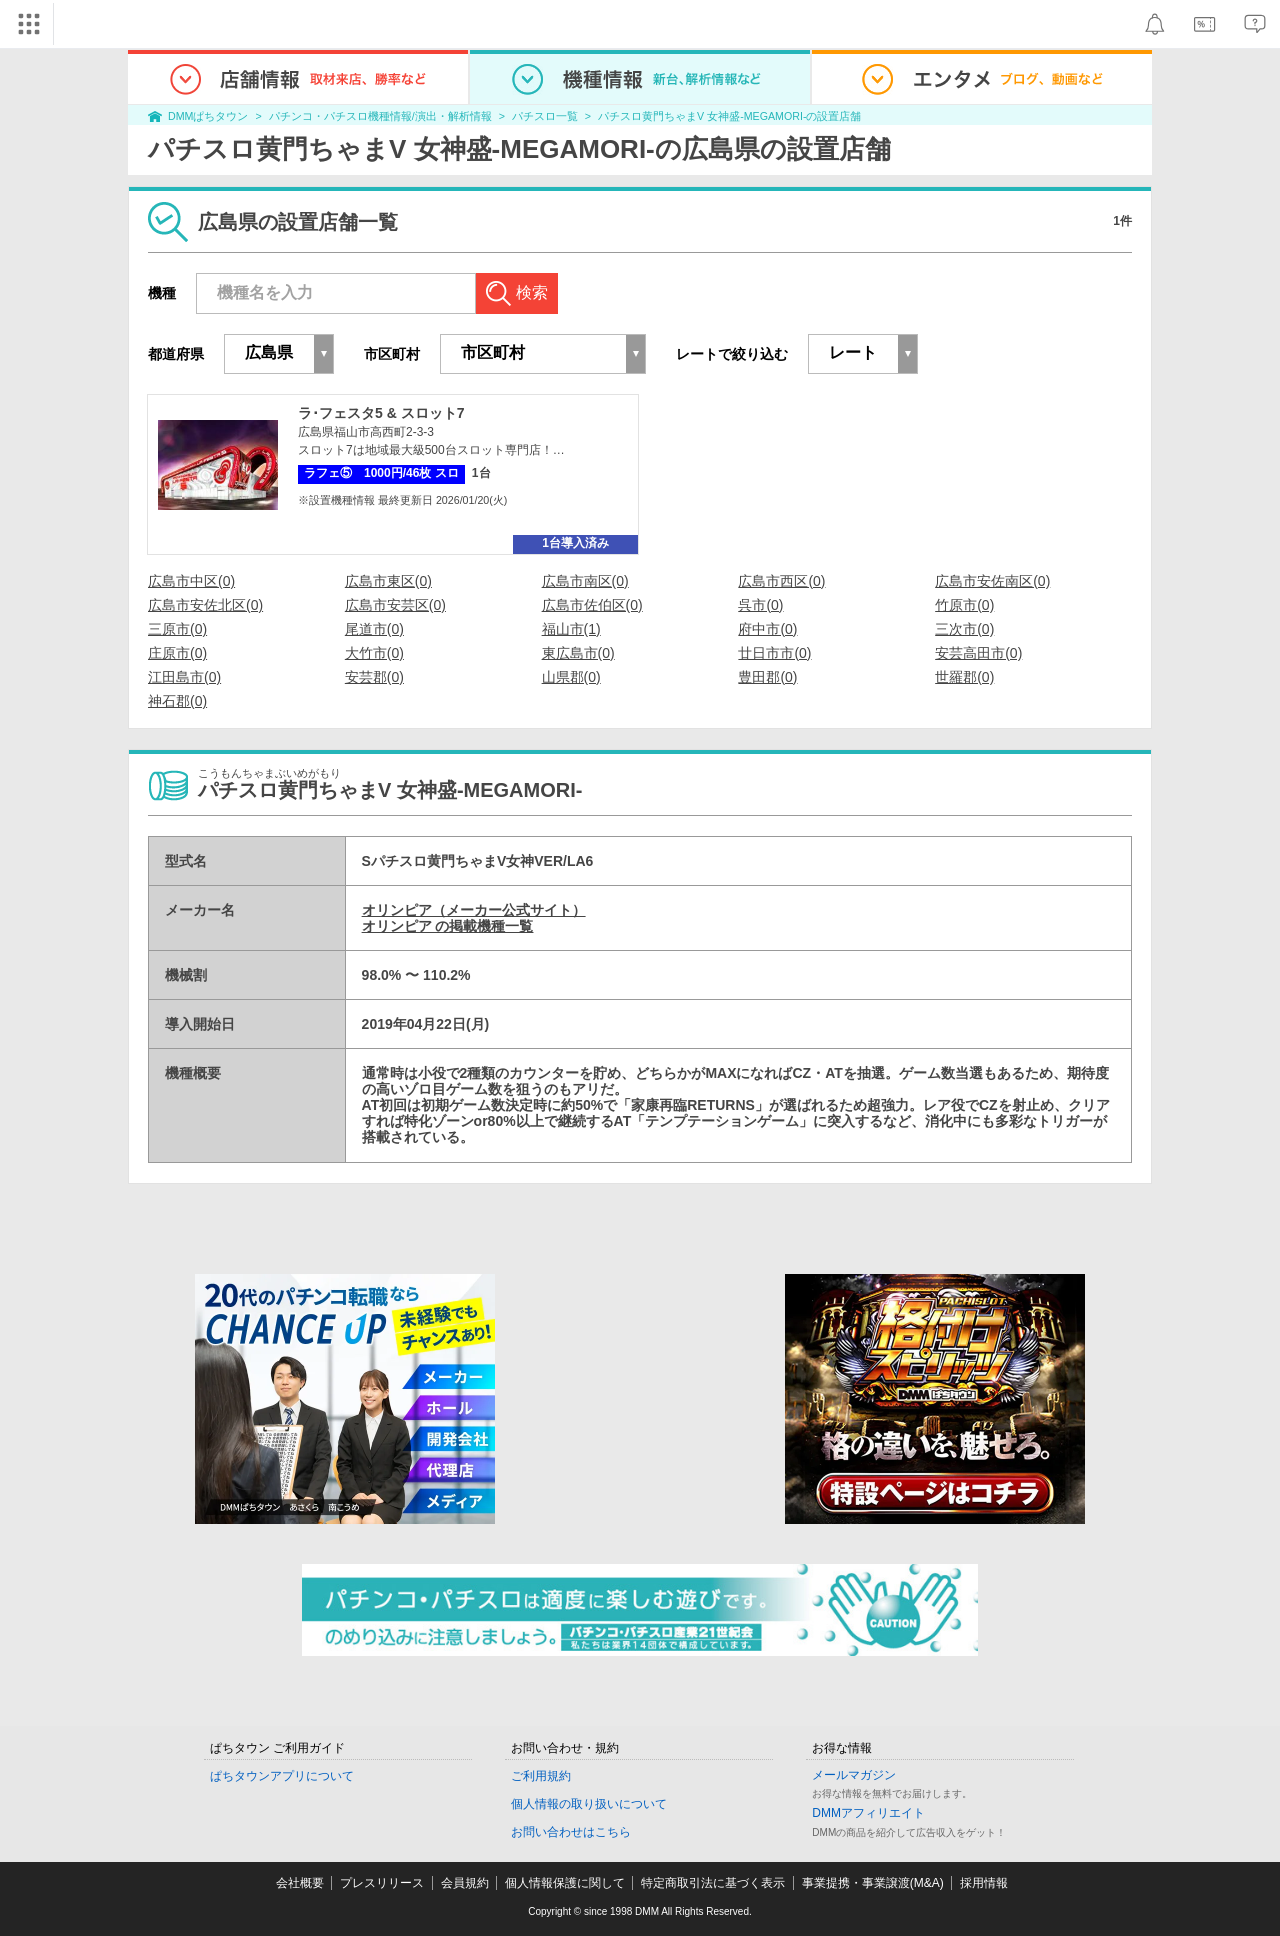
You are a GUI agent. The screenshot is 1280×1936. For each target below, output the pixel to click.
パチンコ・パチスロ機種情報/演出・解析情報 (380, 116)
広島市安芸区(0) (395, 605)
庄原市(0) (177, 653)
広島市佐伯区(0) (592, 605)
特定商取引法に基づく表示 (713, 1883)
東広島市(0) (578, 653)
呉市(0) (760, 605)
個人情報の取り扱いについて (589, 1804)
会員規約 (465, 1883)
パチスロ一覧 (545, 116)
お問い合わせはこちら (571, 1832)
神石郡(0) (177, 701)
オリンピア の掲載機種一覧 (448, 926)
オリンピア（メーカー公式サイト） (474, 910)
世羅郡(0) (964, 677)
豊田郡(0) (767, 677)
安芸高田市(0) (978, 653)
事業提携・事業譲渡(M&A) (873, 1883)
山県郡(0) (571, 677)
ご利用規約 (541, 1776)
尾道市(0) (374, 629)
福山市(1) (571, 629)
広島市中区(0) (191, 581)
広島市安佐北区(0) (205, 605)
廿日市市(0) (774, 653)
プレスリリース (382, 1883)
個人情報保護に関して (565, 1883)
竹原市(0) (964, 605)
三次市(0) (964, 629)
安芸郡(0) (374, 677)
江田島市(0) (184, 677)
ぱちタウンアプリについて (282, 1776)
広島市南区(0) (585, 581)
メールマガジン (854, 1775)
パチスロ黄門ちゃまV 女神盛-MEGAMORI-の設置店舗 (729, 116)
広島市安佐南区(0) (992, 581)
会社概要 (300, 1883)
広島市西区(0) (781, 581)
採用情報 (984, 1883)
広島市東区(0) (388, 581)
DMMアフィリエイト (868, 1813)
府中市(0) (767, 629)
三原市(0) (177, 629)
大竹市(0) (374, 653)
